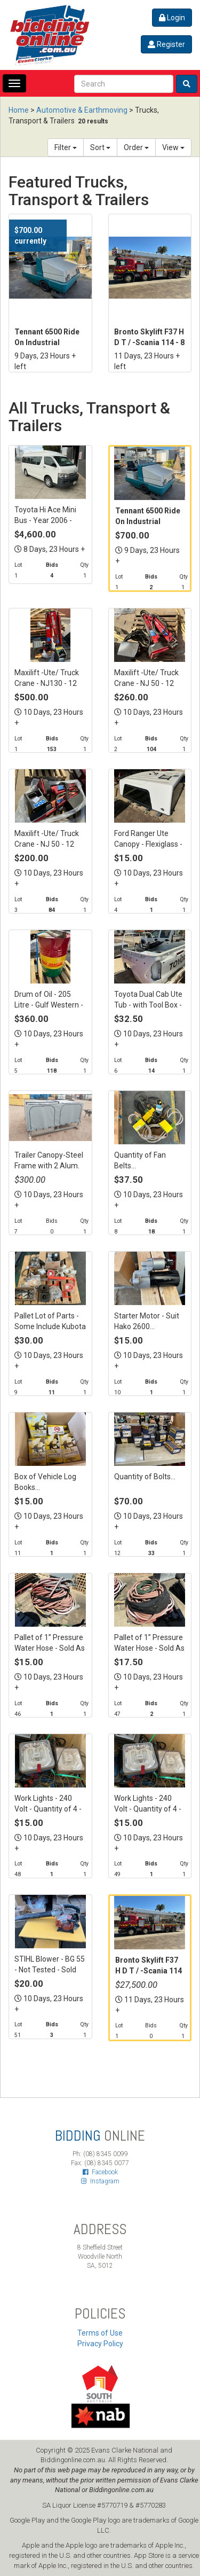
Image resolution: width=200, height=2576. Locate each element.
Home (19, 110)
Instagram (100, 2181)
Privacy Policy (100, 2343)
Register (166, 44)
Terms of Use (100, 2333)
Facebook (100, 2172)
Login (172, 17)
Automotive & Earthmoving (81, 110)
